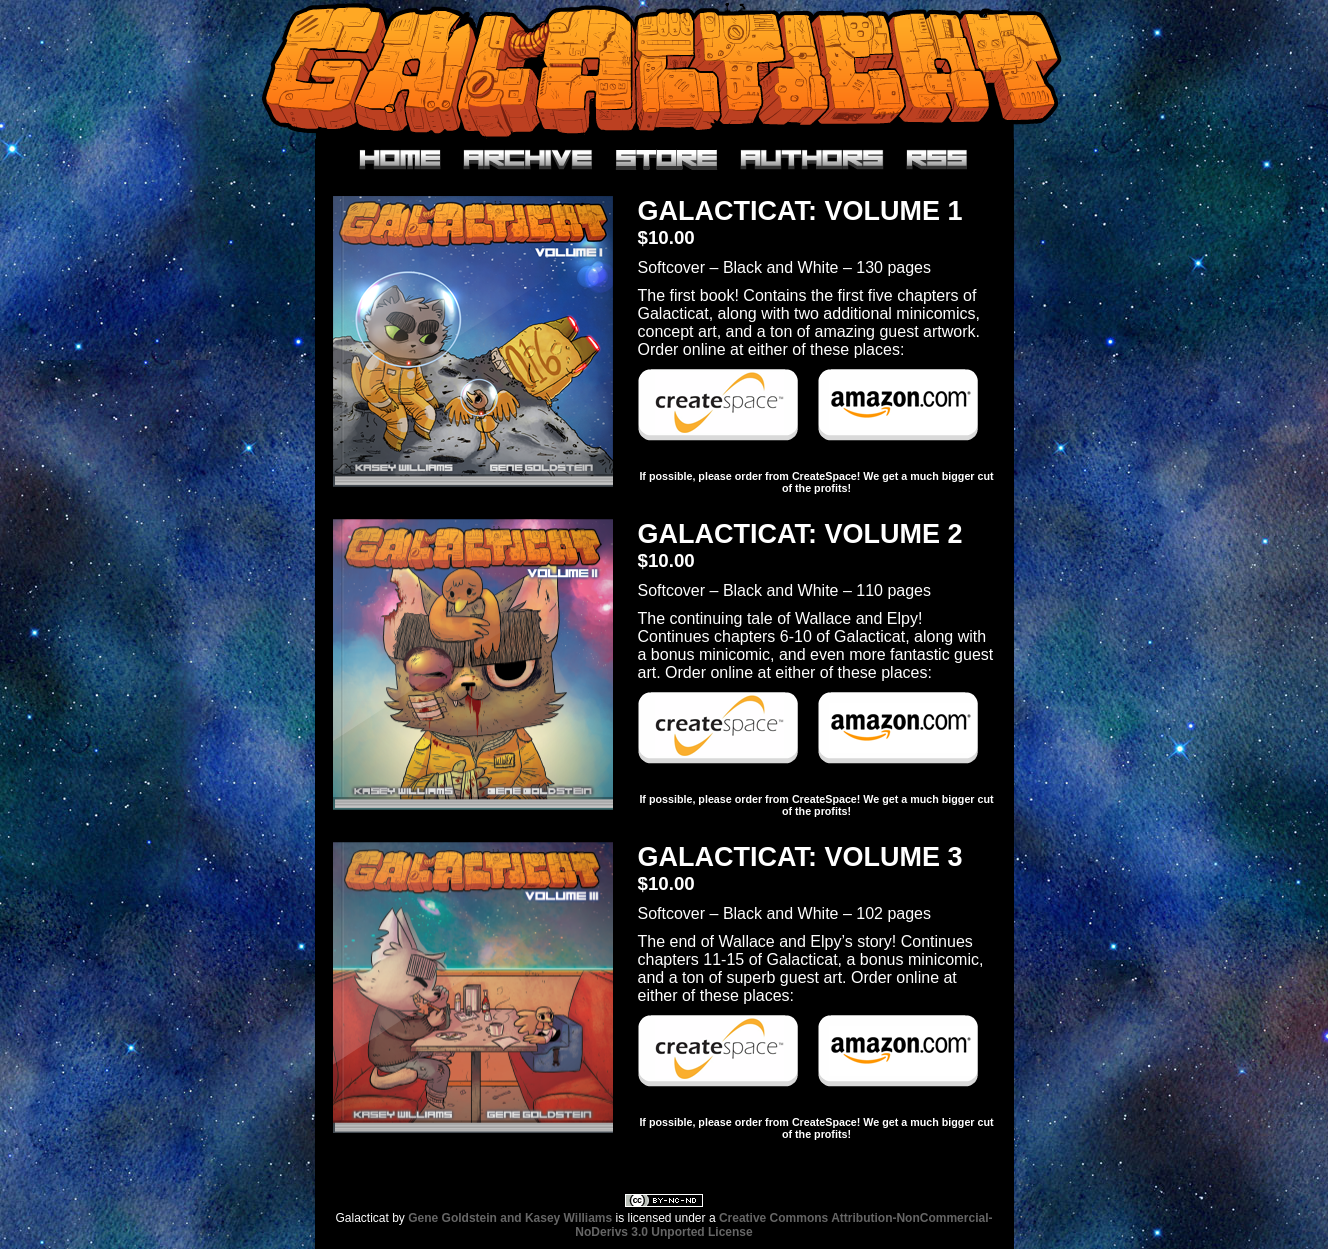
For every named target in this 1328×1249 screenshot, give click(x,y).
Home (400, 160)
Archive (528, 160)
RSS (937, 160)
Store (666, 160)
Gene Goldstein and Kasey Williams (510, 1218)
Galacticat (664, 69)
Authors (812, 160)
